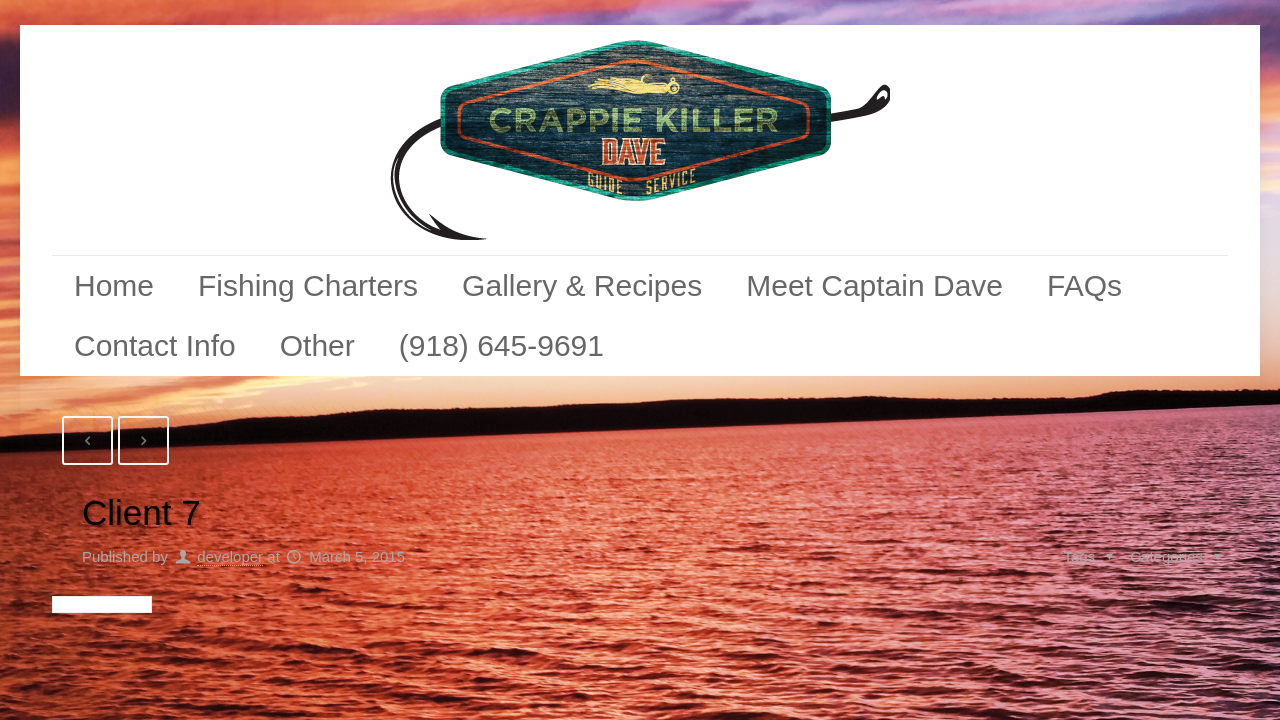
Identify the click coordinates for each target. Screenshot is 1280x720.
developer (230, 556)
